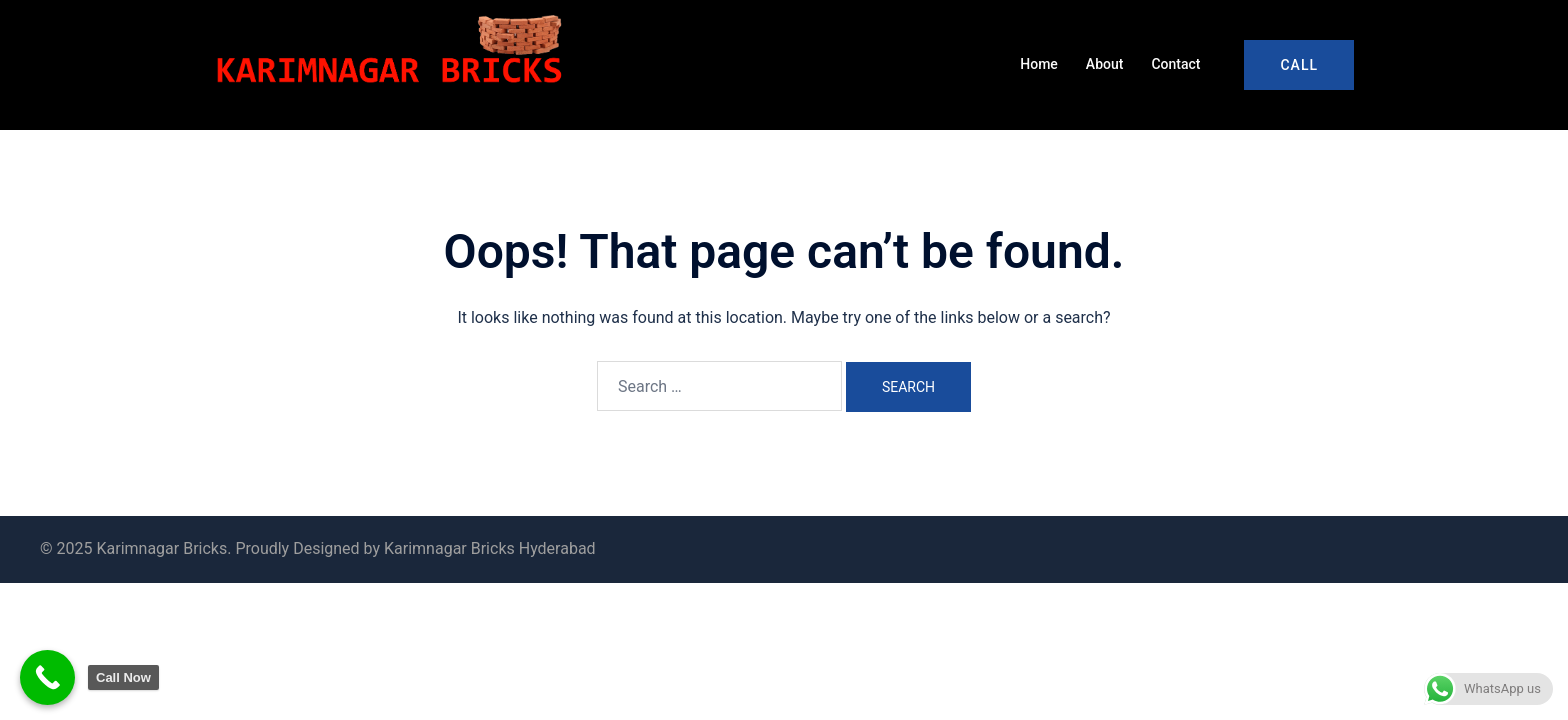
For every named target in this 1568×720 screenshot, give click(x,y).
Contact (1175, 64)
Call (1299, 65)
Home (1039, 64)
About (1105, 64)
